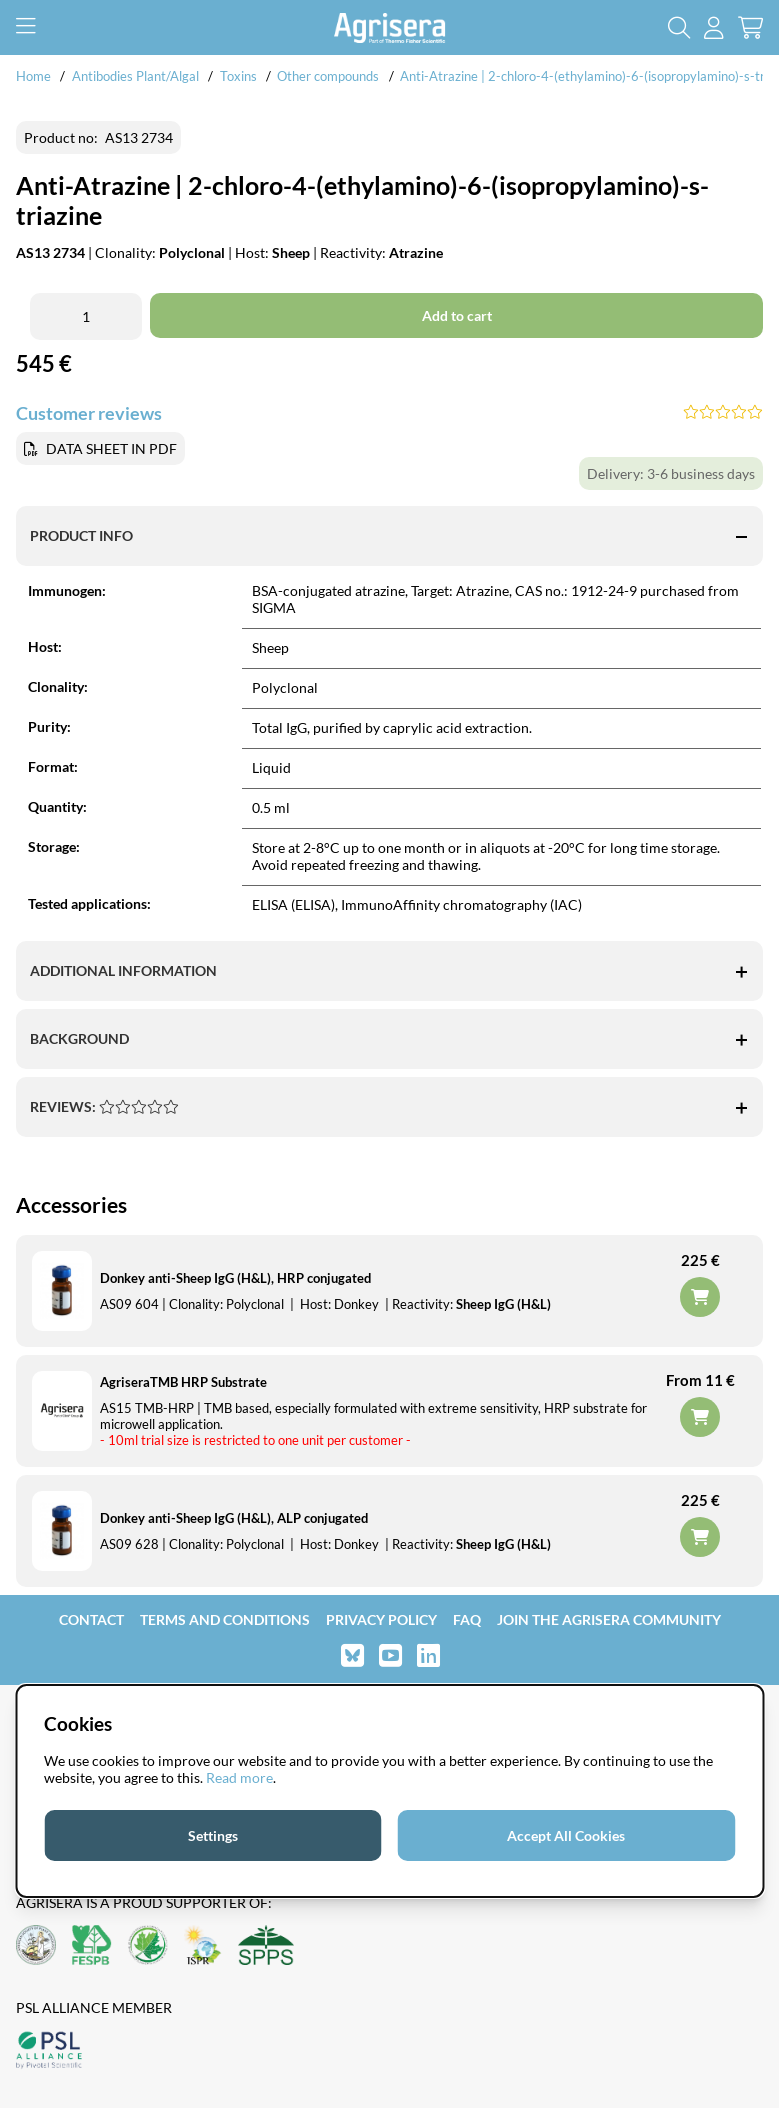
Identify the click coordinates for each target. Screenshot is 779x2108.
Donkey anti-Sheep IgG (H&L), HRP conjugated (235, 1278)
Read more (239, 1777)
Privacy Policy (381, 1619)
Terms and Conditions (225, 1619)
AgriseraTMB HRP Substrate (183, 1382)
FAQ (467, 1619)
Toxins (238, 76)
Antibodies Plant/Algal (137, 76)
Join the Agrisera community (609, 1619)
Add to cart (700, 1417)
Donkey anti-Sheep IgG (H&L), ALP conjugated (234, 1518)
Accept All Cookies (566, 1835)
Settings (213, 1835)
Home (33, 76)
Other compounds (328, 76)
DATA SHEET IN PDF (111, 448)
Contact (91, 1619)
